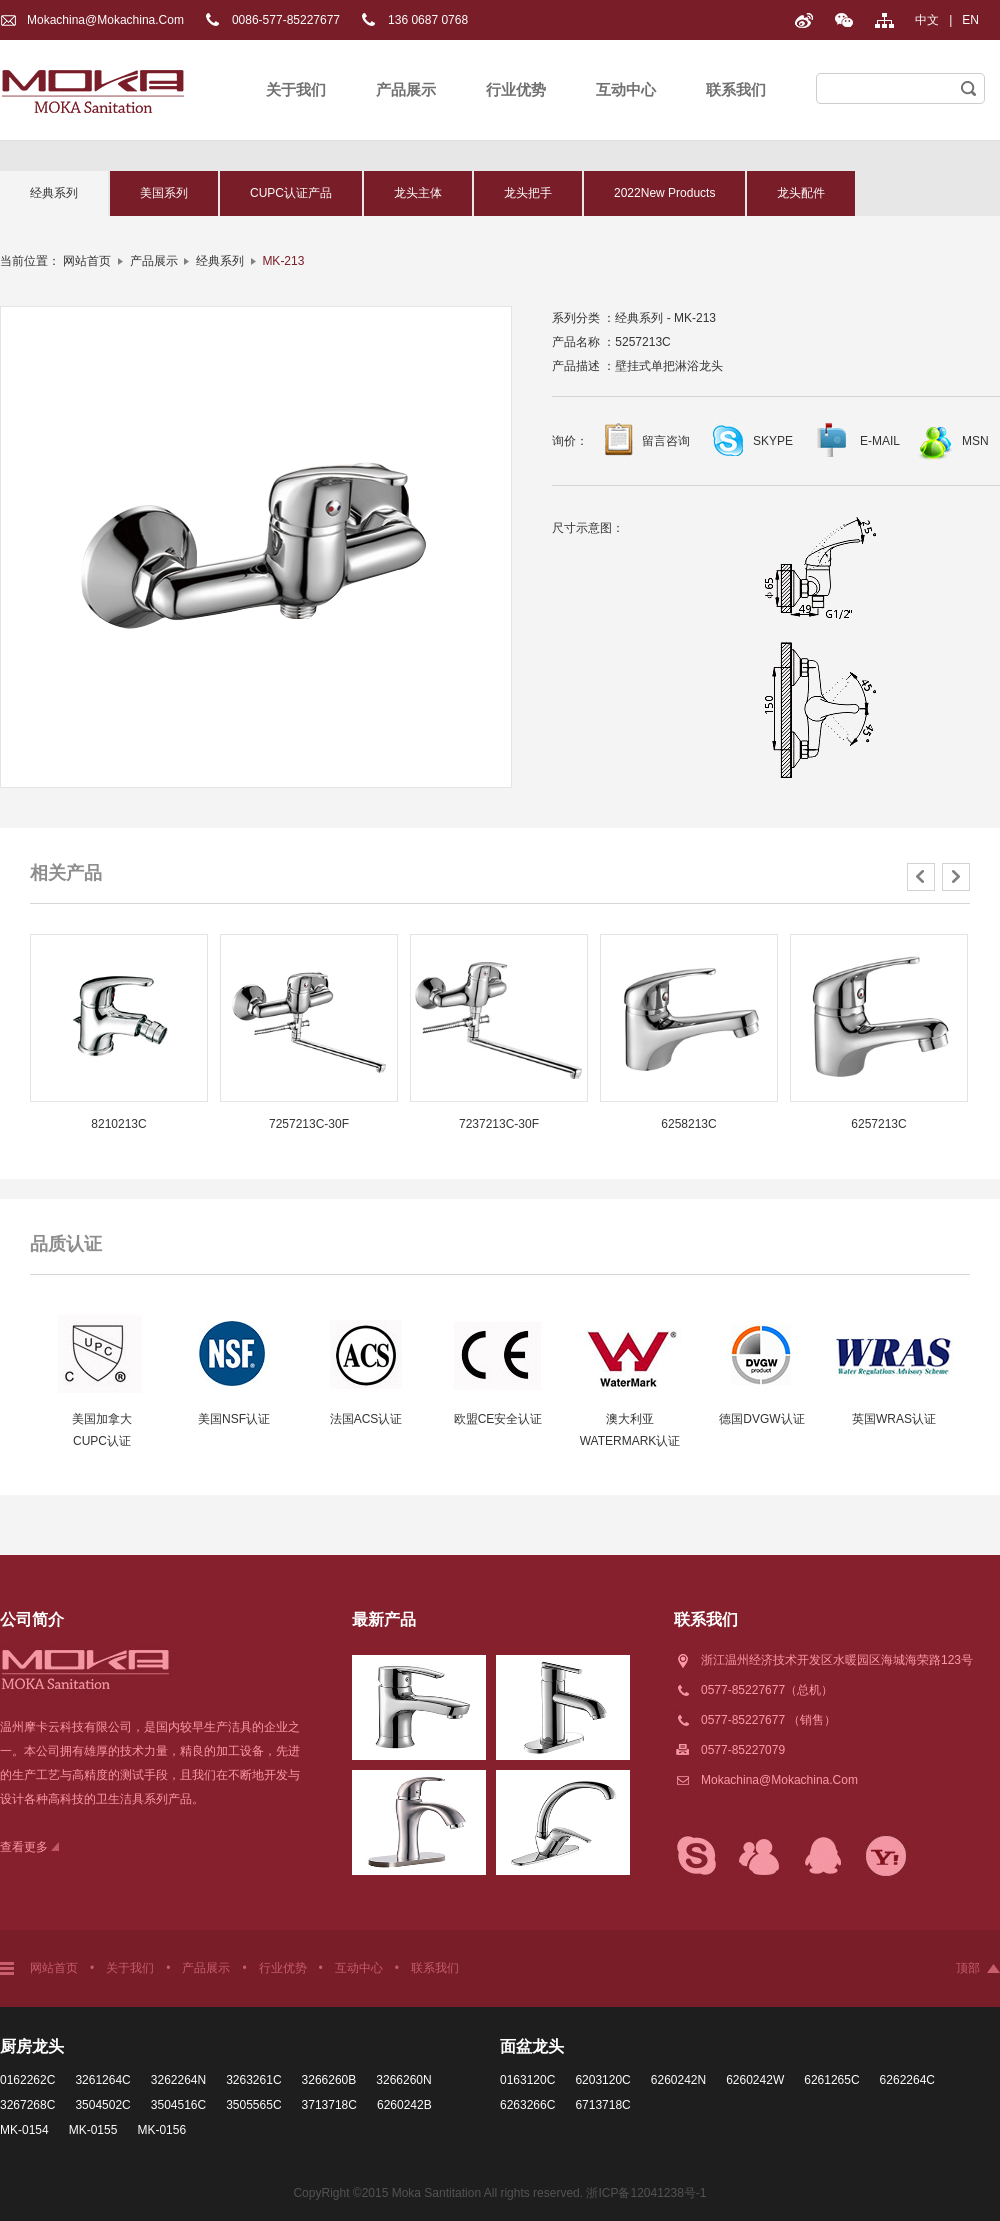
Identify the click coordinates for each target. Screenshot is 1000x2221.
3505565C (253, 2105)
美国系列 (164, 193)
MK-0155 (93, 2130)
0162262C (27, 2080)
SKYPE (773, 441)
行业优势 (516, 89)
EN (970, 20)
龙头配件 (801, 193)
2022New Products (664, 193)
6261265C (831, 2080)
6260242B (404, 2105)
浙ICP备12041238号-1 (646, 2193)
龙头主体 (418, 193)
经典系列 (54, 193)
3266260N (403, 2080)
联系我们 (736, 89)
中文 (927, 20)
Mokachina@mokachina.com (105, 20)
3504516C (178, 2105)
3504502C (102, 2105)
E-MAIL (880, 441)
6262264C (907, 2080)
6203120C (602, 2080)
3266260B (329, 2080)
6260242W (755, 2080)
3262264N (178, 2080)
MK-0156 (161, 2130)
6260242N (678, 2080)
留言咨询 (666, 441)
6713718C (602, 2105)
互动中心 (626, 89)
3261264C (102, 2080)
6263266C (527, 2105)
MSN (975, 441)
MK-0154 (24, 2130)
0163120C (527, 2080)
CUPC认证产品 (291, 193)
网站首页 (87, 261)
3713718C (329, 2105)
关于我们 (296, 89)
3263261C (253, 2080)
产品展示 (406, 89)
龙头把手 (528, 193)
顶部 (968, 1968)
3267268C (27, 2105)
